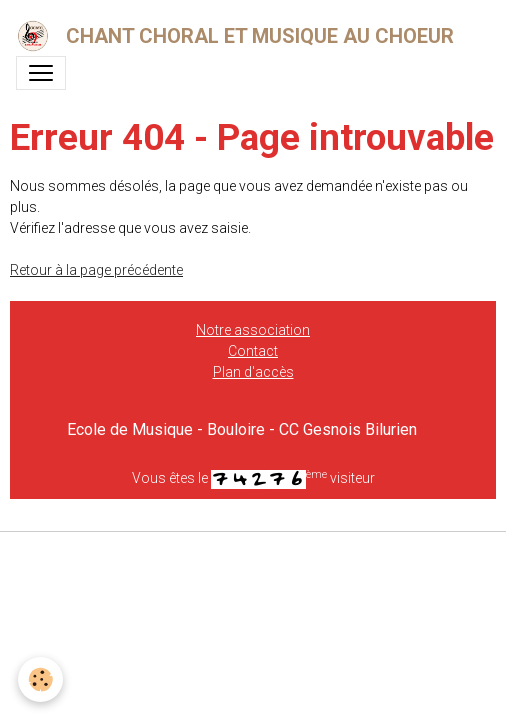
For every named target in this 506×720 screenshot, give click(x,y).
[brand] (239, 36)
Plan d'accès (253, 372)
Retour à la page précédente (96, 270)
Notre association (253, 330)
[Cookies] (40, 679)
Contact (253, 351)
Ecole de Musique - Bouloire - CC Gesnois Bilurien (242, 429)
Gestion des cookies (253, 558)
